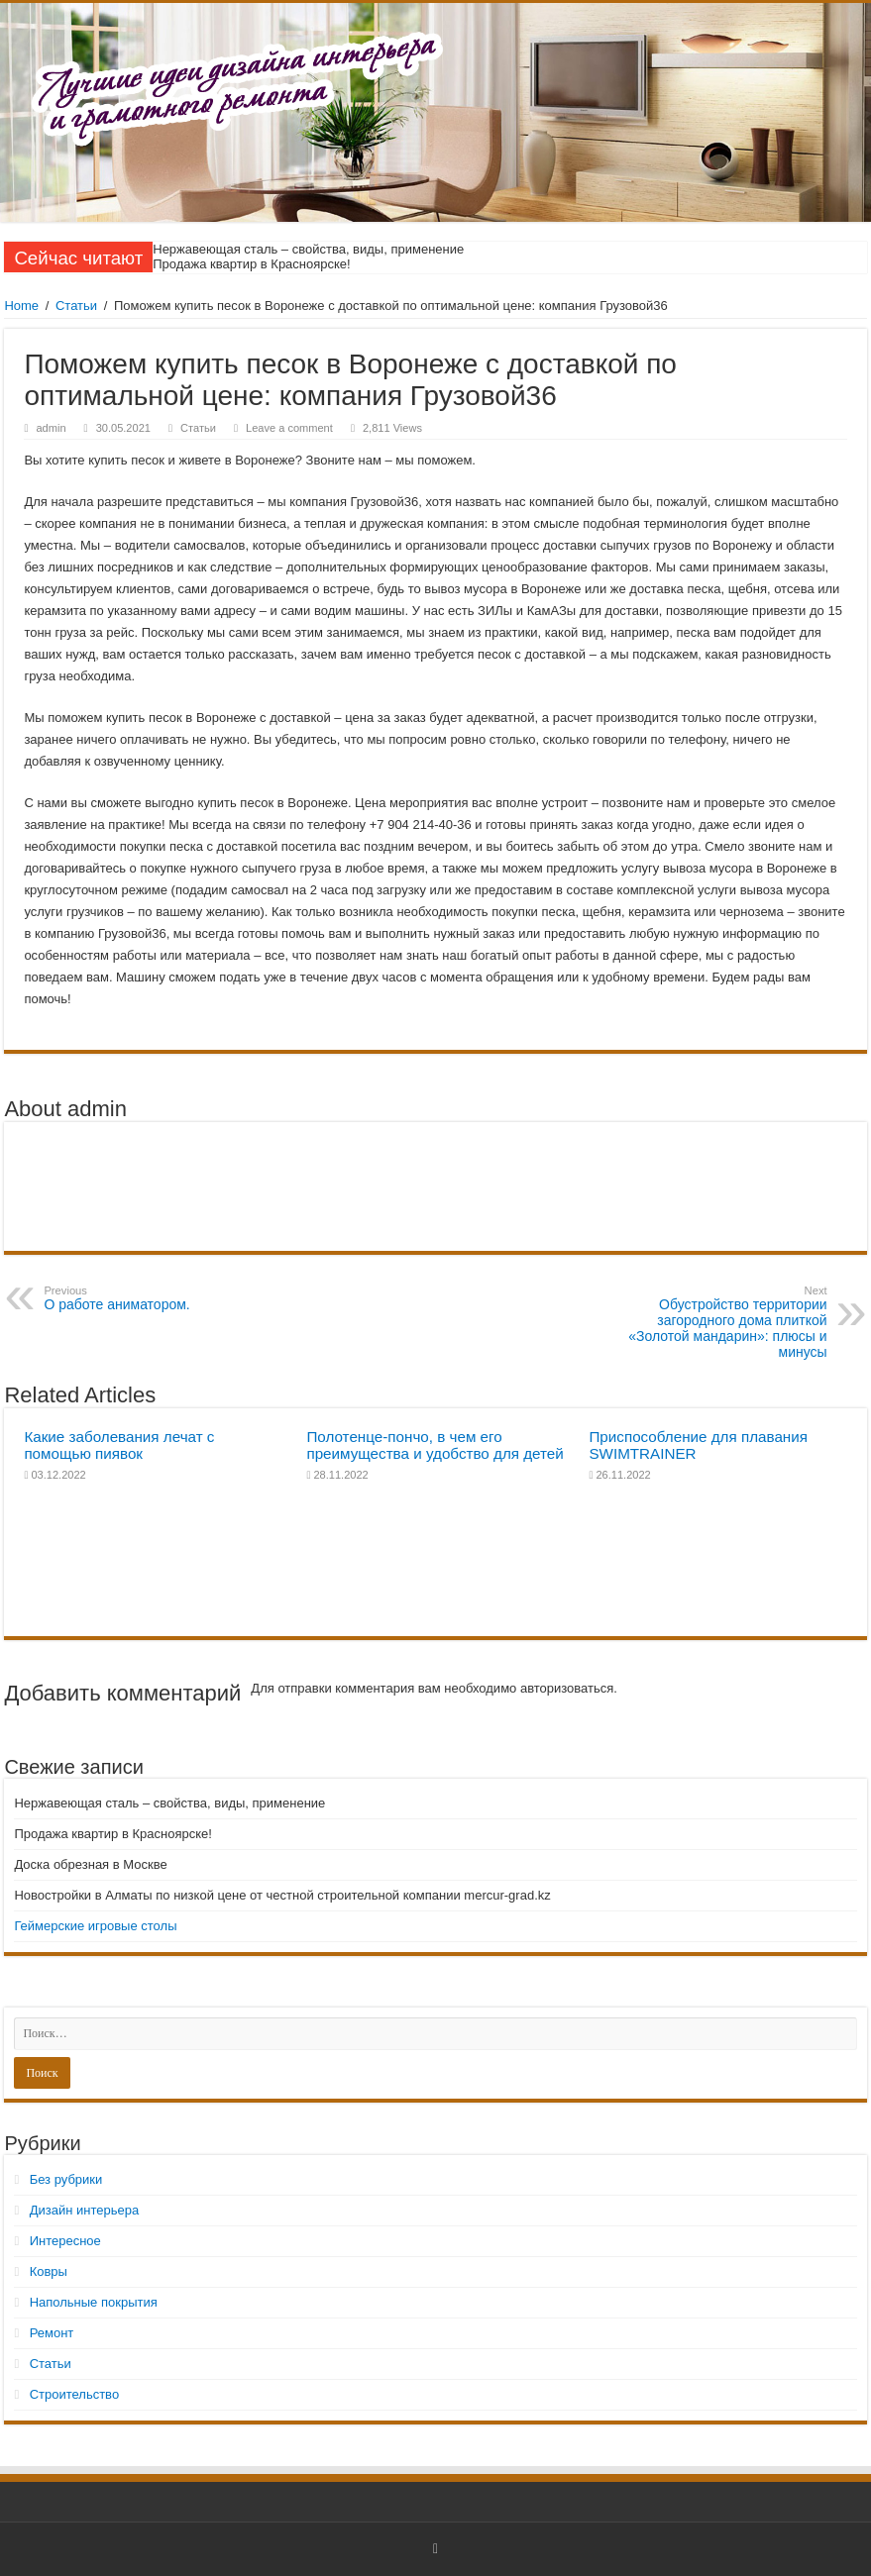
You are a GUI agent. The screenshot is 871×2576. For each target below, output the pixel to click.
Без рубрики (66, 2179)
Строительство (74, 2394)
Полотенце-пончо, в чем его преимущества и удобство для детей (434, 1445)
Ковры (48, 2271)
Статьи (76, 305)
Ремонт (52, 2332)
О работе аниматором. (145, 1298)
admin (50, 428)
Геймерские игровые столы (95, 1925)
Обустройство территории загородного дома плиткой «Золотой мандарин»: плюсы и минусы (725, 1322)
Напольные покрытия (94, 2302)
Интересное (65, 2240)
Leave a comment (289, 428)
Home (21, 305)
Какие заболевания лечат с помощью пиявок (119, 1445)
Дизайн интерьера (84, 2210)
